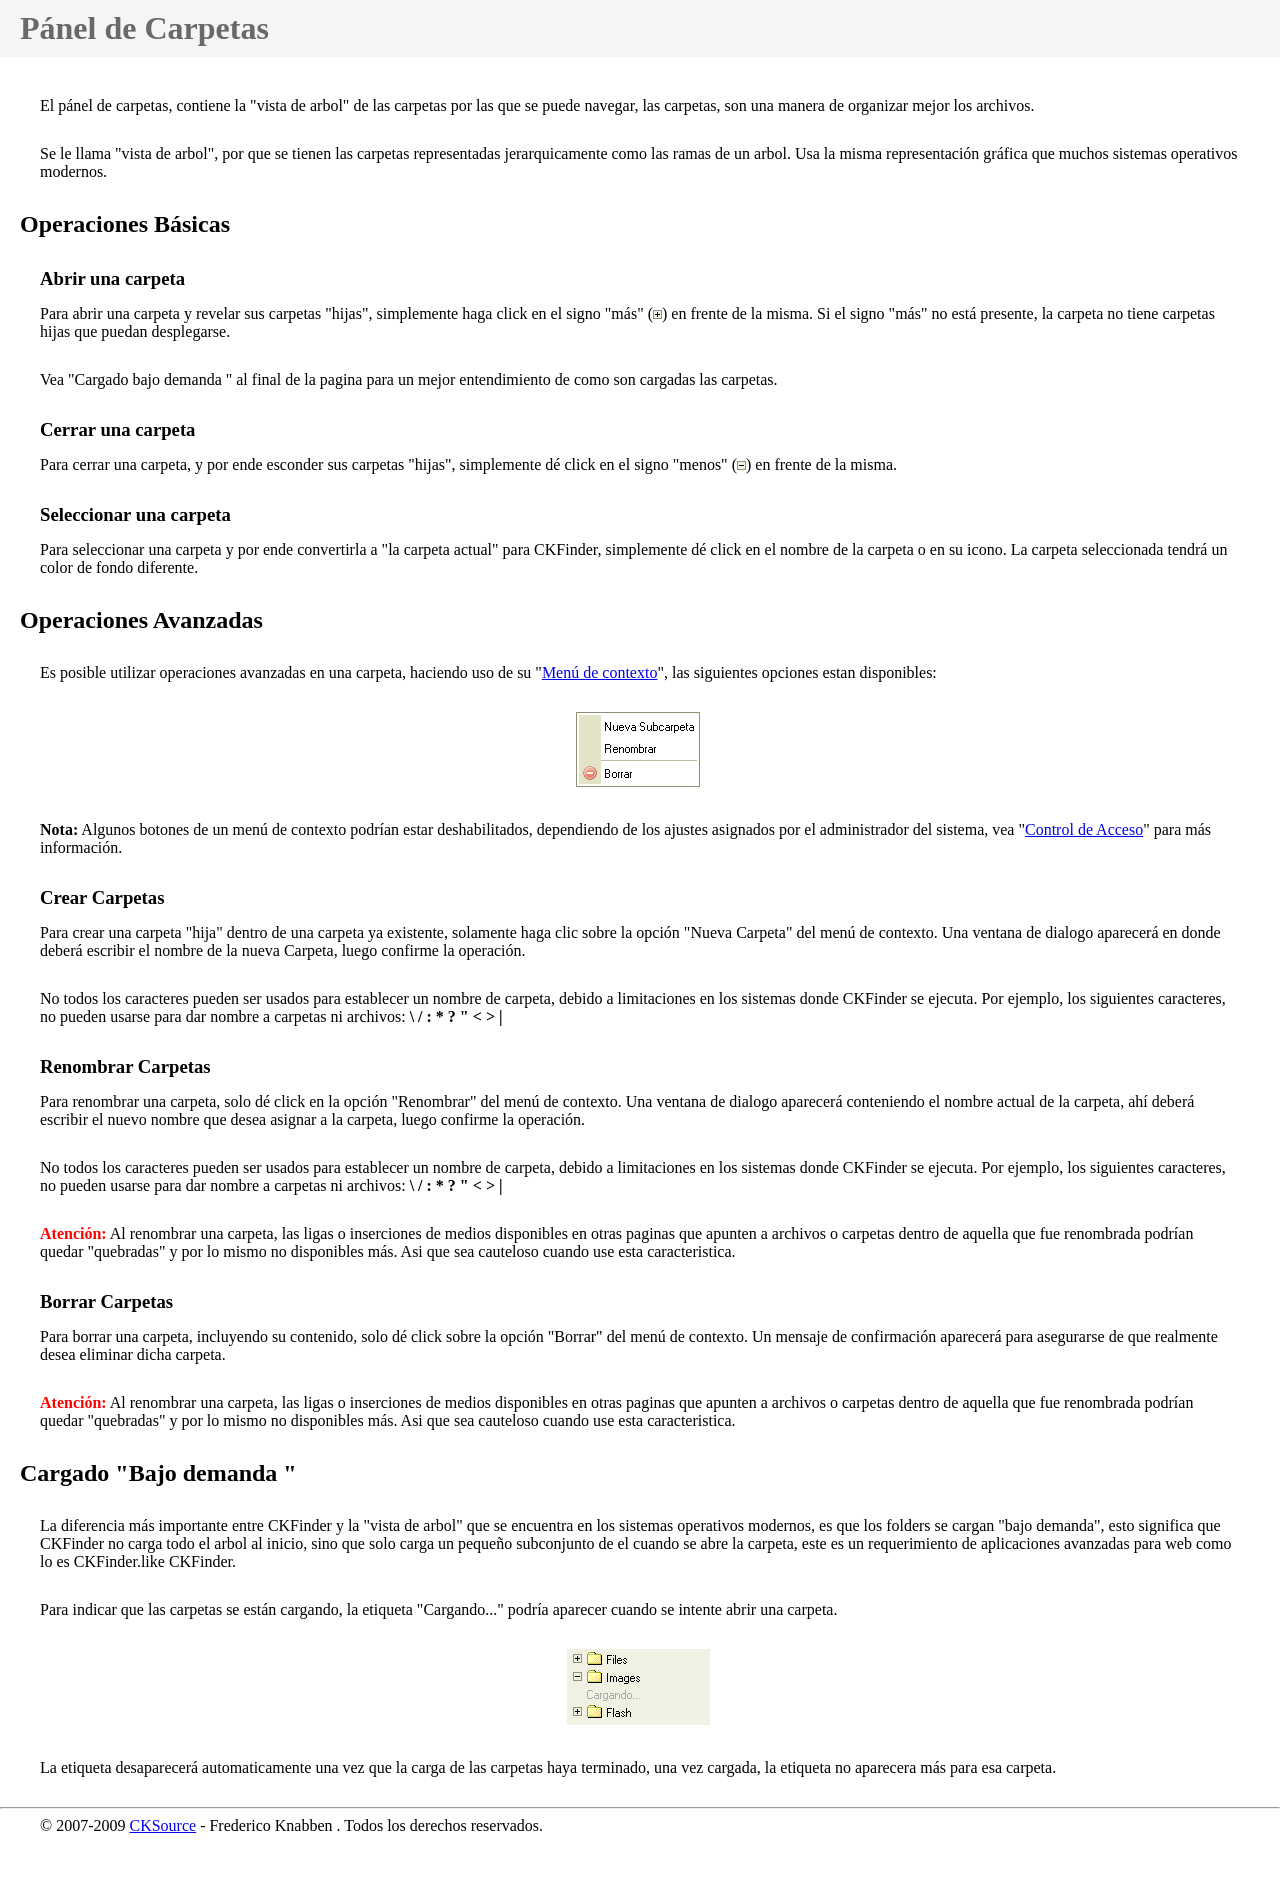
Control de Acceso (1084, 829)
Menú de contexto (600, 672)
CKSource (162, 1825)
